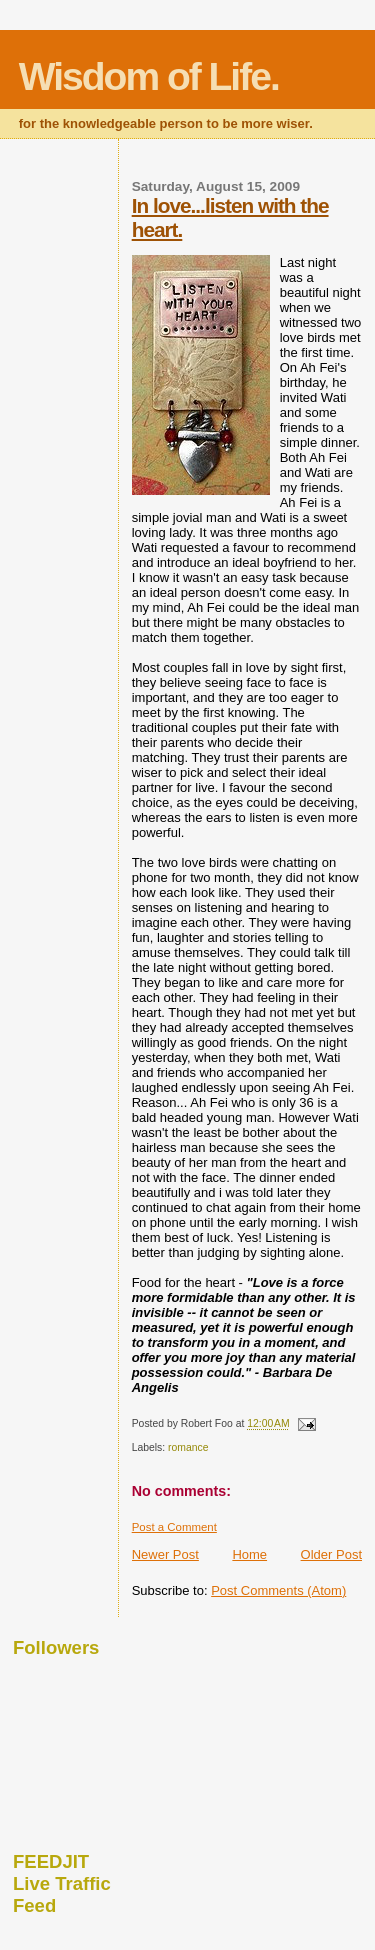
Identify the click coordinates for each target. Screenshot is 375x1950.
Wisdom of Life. (149, 76)
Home (249, 1554)
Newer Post (165, 1554)
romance (188, 1447)
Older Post (331, 1554)
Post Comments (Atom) (278, 1590)
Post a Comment (174, 1527)
